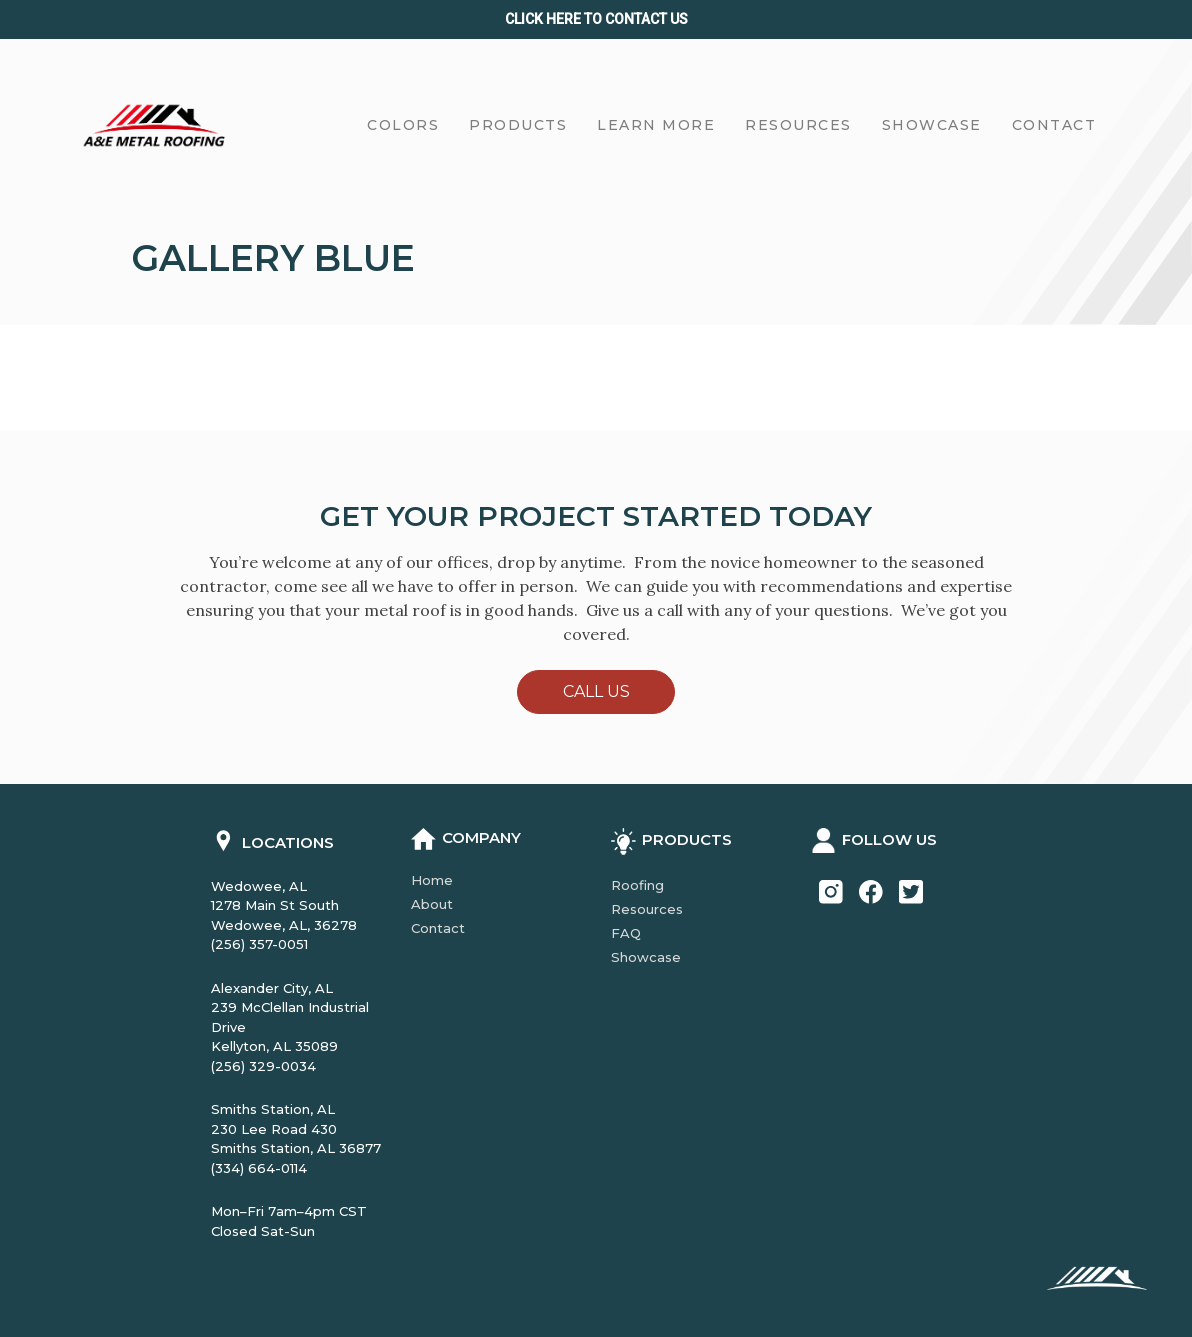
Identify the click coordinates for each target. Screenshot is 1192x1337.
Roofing (637, 885)
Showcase (646, 957)
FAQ (626, 933)
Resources (647, 909)
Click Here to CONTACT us (596, 19)
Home (432, 880)
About (432, 904)
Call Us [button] (596, 691)
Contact (438, 928)
